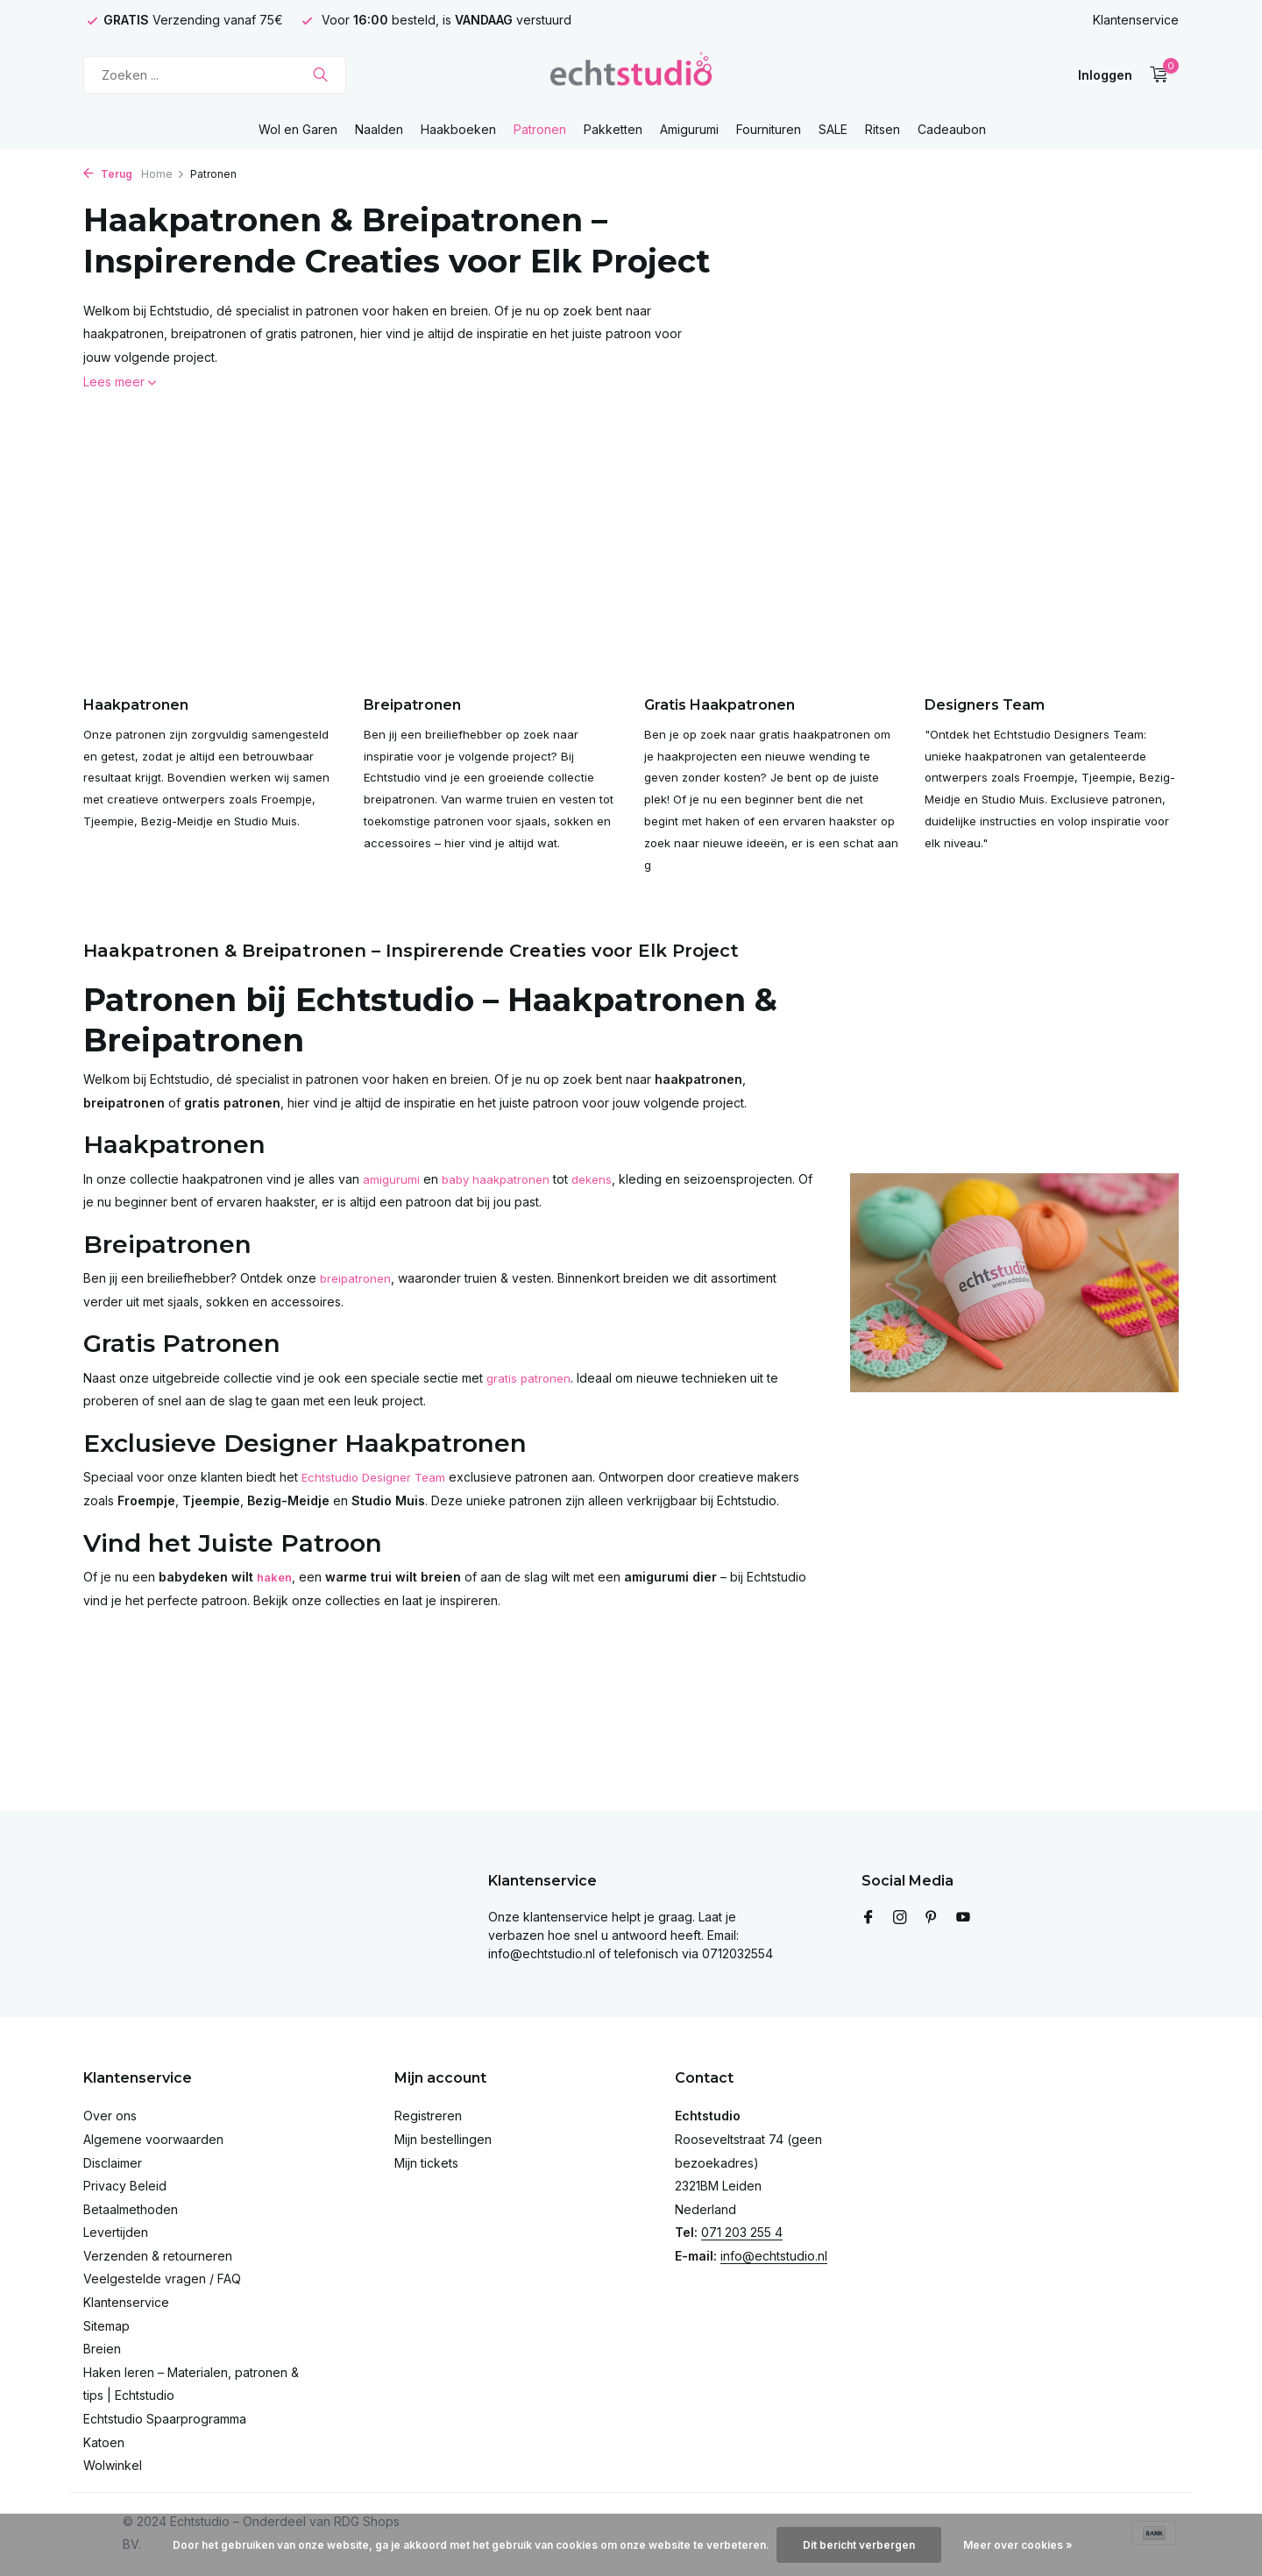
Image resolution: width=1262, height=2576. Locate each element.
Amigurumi (689, 129)
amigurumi (392, 1209)
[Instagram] (900, 1917)
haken (276, 1607)
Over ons (110, 2115)
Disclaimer (112, 2162)
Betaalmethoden (130, 2209)
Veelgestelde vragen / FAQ (162, 2278)
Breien (102, 2348)
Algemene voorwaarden (153, 2139)
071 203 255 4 (742, 2232)
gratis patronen (530, 1408)
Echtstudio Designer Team (377, 1508)
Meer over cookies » (1018, 2544)
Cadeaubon (952, 129)
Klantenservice (1136, 19)
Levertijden (115, 2232)
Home (163, 173)
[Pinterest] (932, 1917)
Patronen (540, 129)
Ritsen (882, 129)
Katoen (103, 2442)
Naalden (379, 129)
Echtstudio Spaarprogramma (164, 2418)
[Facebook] (868, 1917)
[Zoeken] (214, 75)
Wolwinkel (112, 2465)
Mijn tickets (426, 2162)
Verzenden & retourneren (157, 2255)
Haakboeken (458, 129)
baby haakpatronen (500, 1209)
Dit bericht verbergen (859, 2544)
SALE (833, 129)
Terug (107, 173)
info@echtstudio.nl (773, 2255)
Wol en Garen (298, 129)
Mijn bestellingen (443, 2139)
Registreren (428, 2115)
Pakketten (613, 129)
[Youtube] (963, 1917)
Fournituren (768, 129)
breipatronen (357, 1309)
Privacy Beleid (125, 2185)
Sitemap (106, 2325)
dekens (600, 1209)
